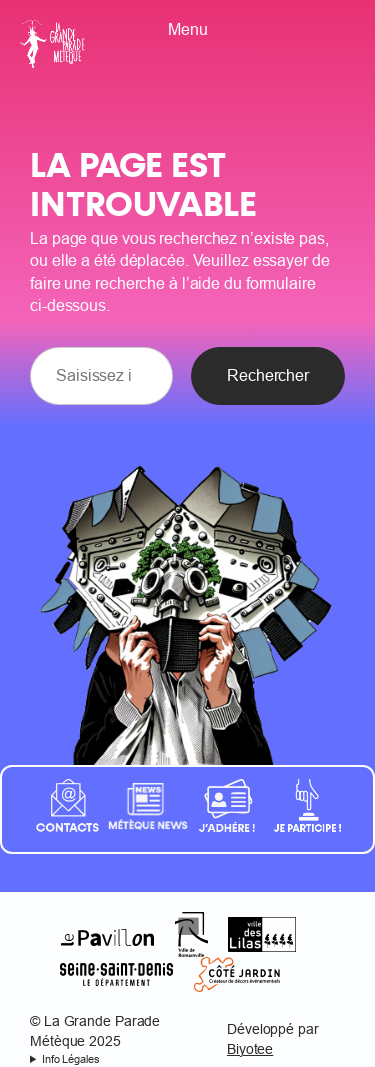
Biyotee (250, 1049)
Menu (188, 29)
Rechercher (268, 375)
